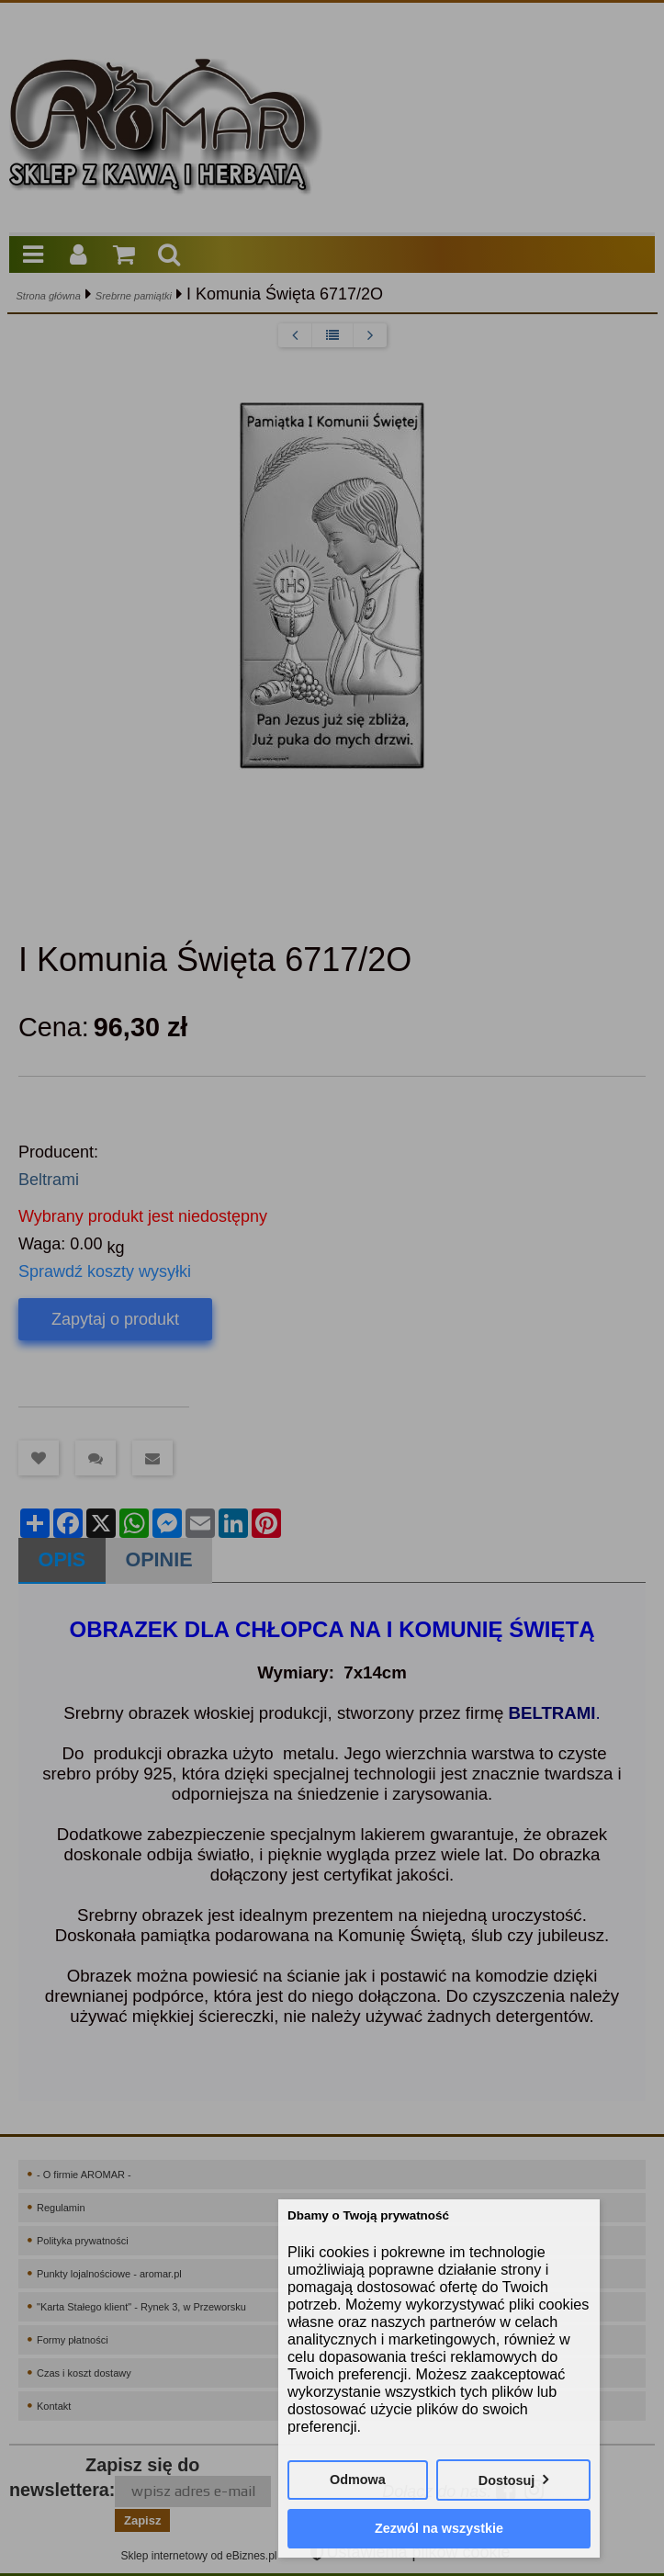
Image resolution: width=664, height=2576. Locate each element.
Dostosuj (506, 2480)
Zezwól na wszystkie (439, 2528)
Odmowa (358, 2479)
